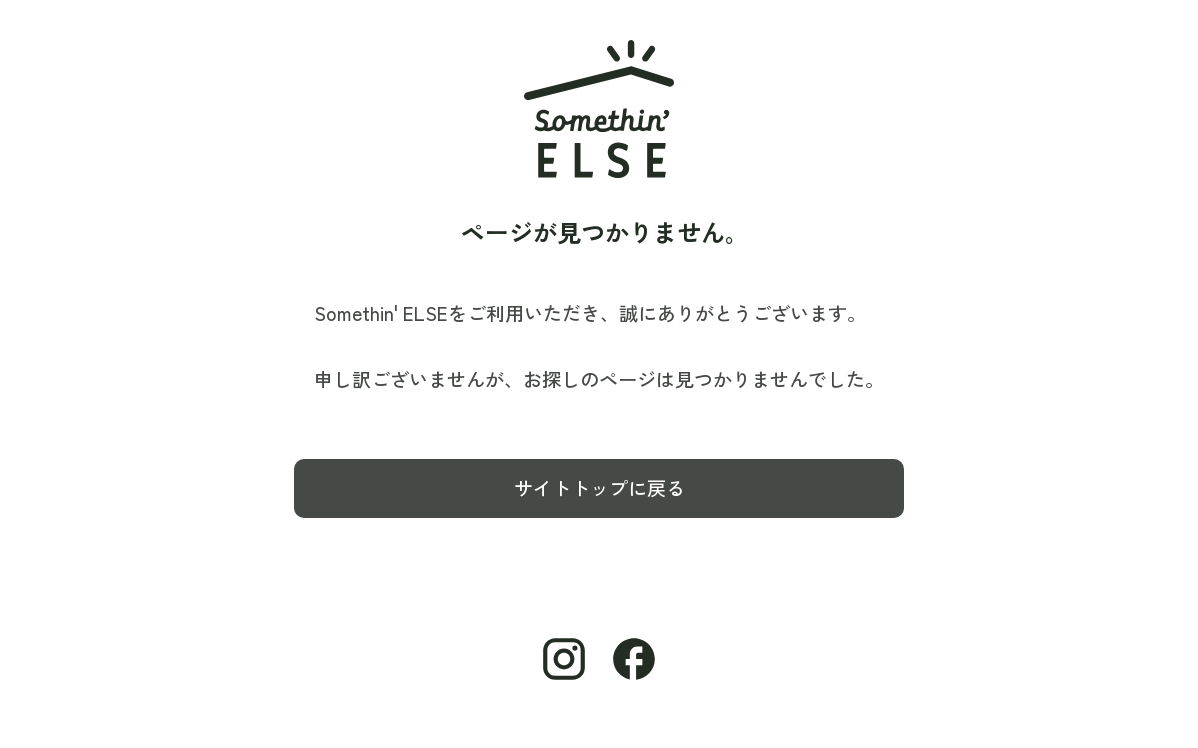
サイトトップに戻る (599, 488)
